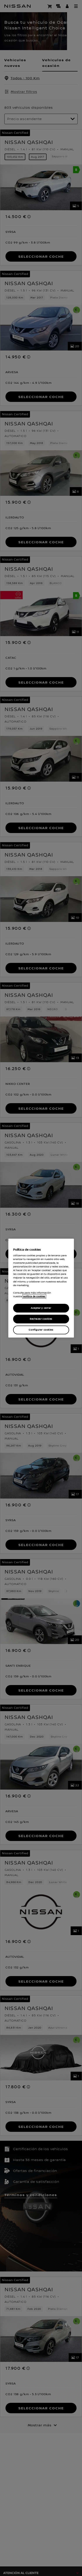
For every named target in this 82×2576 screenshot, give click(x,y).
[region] (41, 1287)
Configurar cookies (41, 1329)
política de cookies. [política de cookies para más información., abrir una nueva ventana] (34, 1296)
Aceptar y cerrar (41, 1308)
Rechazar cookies (41, 1319)
